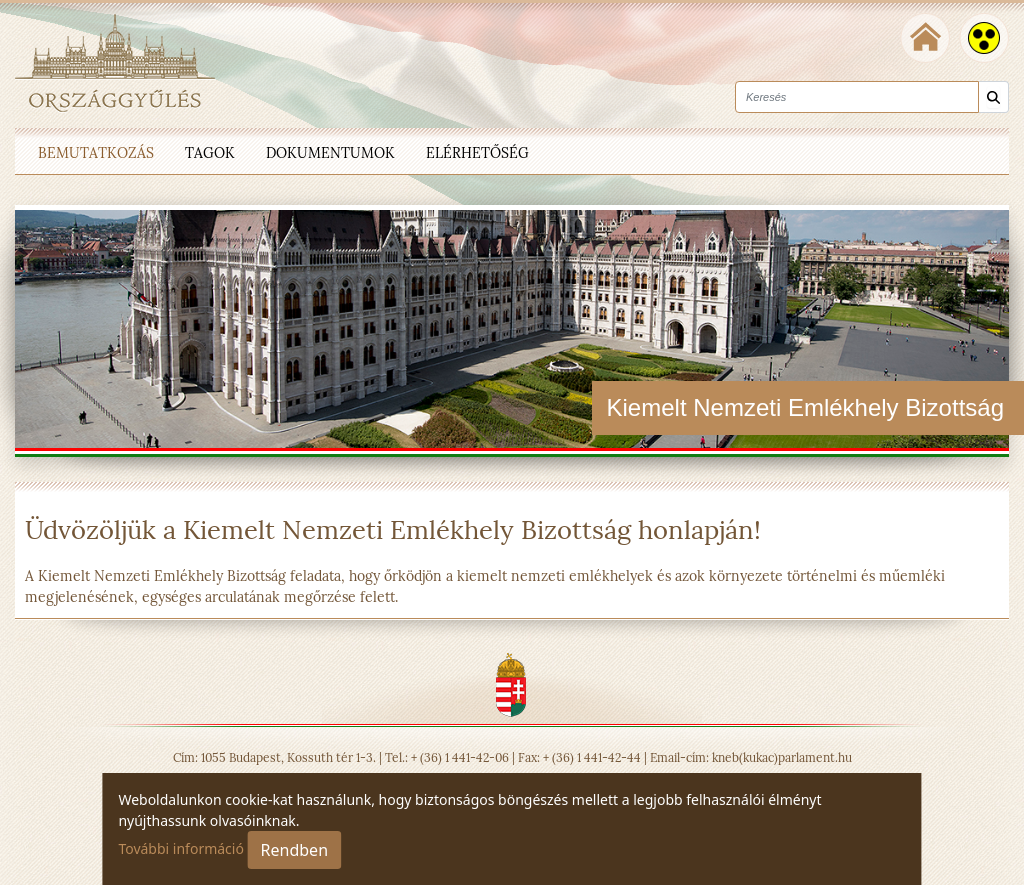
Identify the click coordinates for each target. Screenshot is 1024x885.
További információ (181, 848)
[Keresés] (993, 97)
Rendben (294, 850)
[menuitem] (96, 151)
